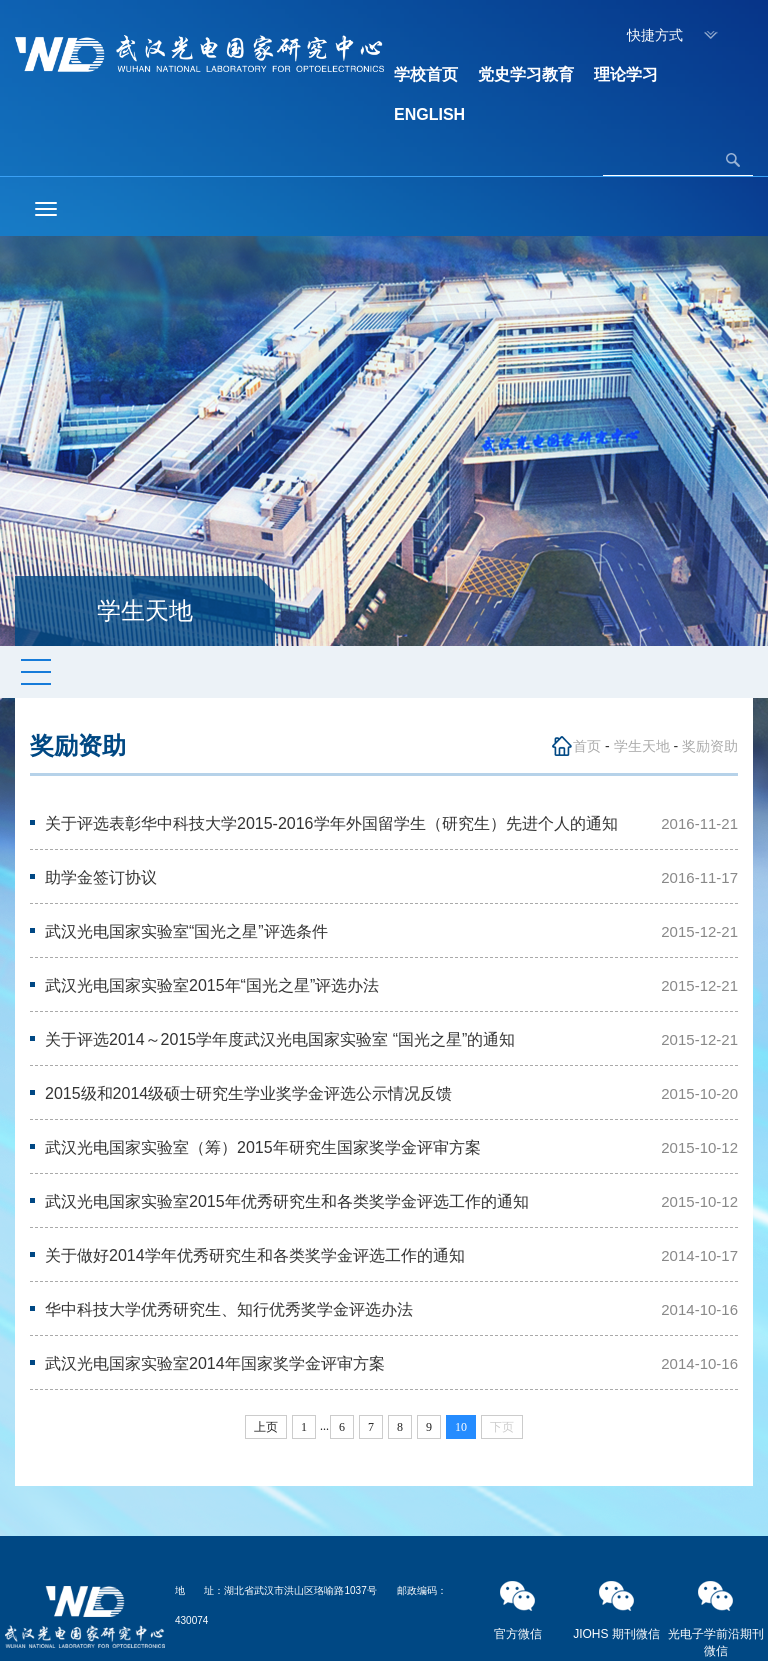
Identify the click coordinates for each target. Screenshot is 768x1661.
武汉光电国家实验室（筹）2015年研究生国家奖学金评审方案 (263, 1147)
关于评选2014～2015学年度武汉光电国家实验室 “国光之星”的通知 (280, 1039)
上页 (266, 1427)
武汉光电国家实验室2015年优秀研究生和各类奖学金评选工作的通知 (287, 1201)
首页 (587, 746)
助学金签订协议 (101, 877)
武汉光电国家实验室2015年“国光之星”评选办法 (212, 985)
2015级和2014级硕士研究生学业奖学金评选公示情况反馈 (248, 1093)
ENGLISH (429, 114)
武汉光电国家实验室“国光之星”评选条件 (186, 931)
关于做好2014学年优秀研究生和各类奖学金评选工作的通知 (255, 1255)
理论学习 (626, 74)
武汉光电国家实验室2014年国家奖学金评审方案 (215, 1363)
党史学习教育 (526, 74)
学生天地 (642, 746)
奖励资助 (710, 746)
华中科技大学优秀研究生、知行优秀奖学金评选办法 (229, 1309)
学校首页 (426, 74)
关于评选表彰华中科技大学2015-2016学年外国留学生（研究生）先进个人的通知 (331, 823)
